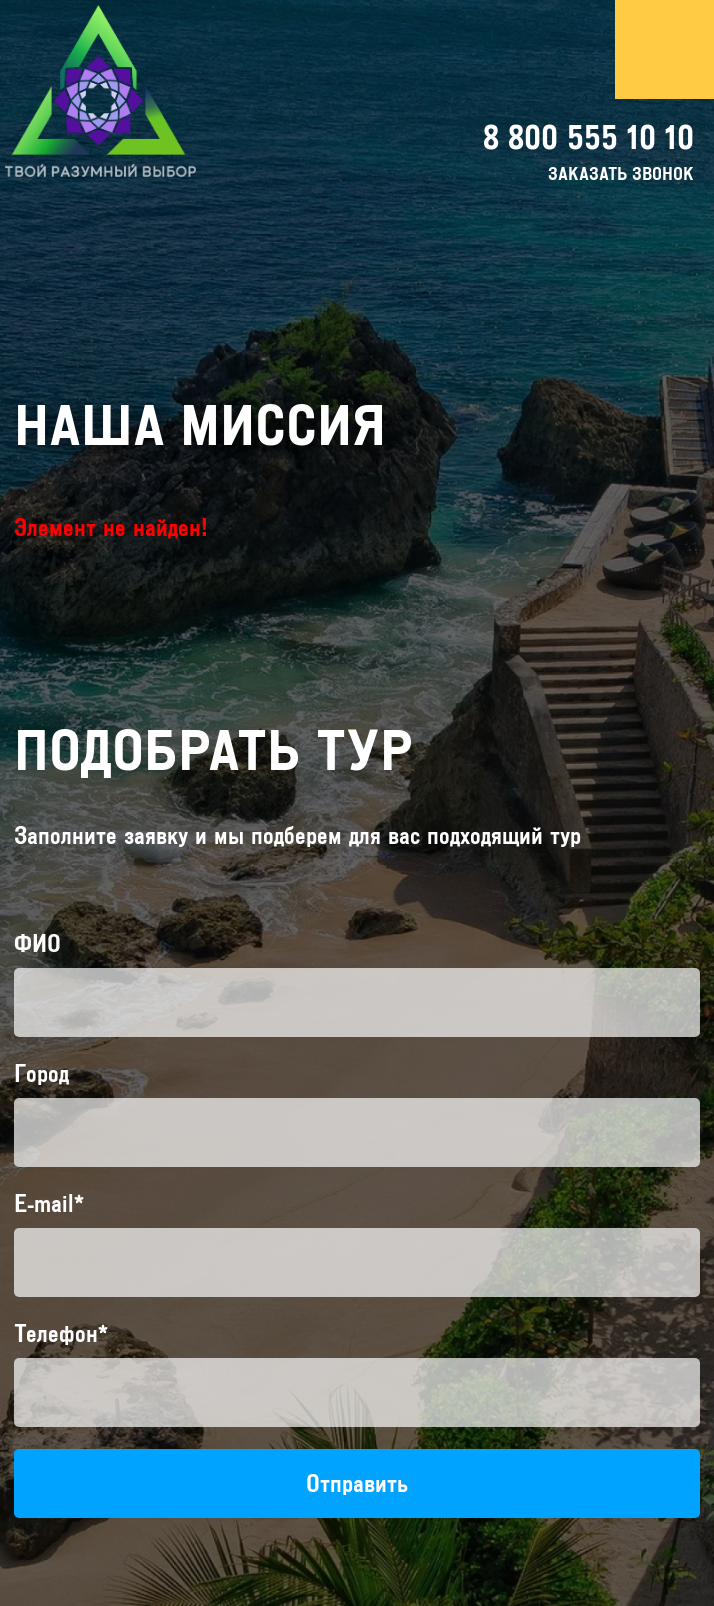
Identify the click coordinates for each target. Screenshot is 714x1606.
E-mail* (49, 1203)
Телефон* (61, 1333)
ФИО (37, 943)
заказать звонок (621, 174)
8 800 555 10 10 (588, 137)
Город (41, 1073)
